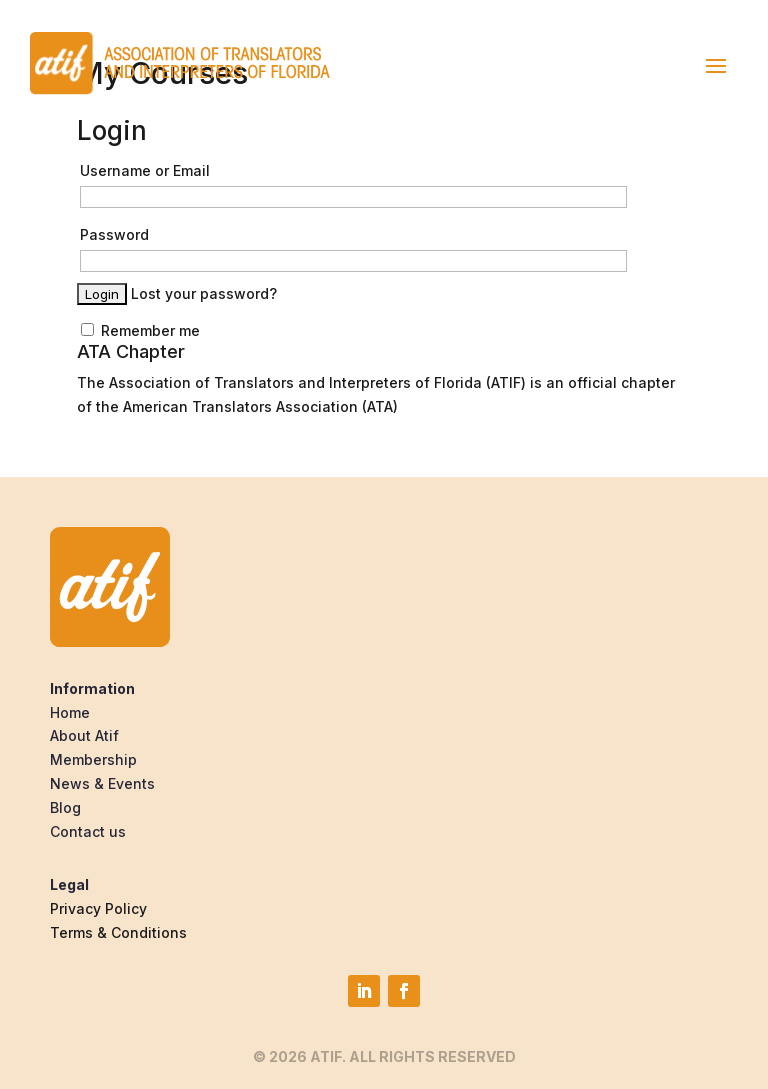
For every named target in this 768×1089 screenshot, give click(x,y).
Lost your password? (204, 293)
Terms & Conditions (118, 932)
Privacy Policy (98, 908)
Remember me (140, 330)
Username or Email (145, 170)
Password (114, 234)
